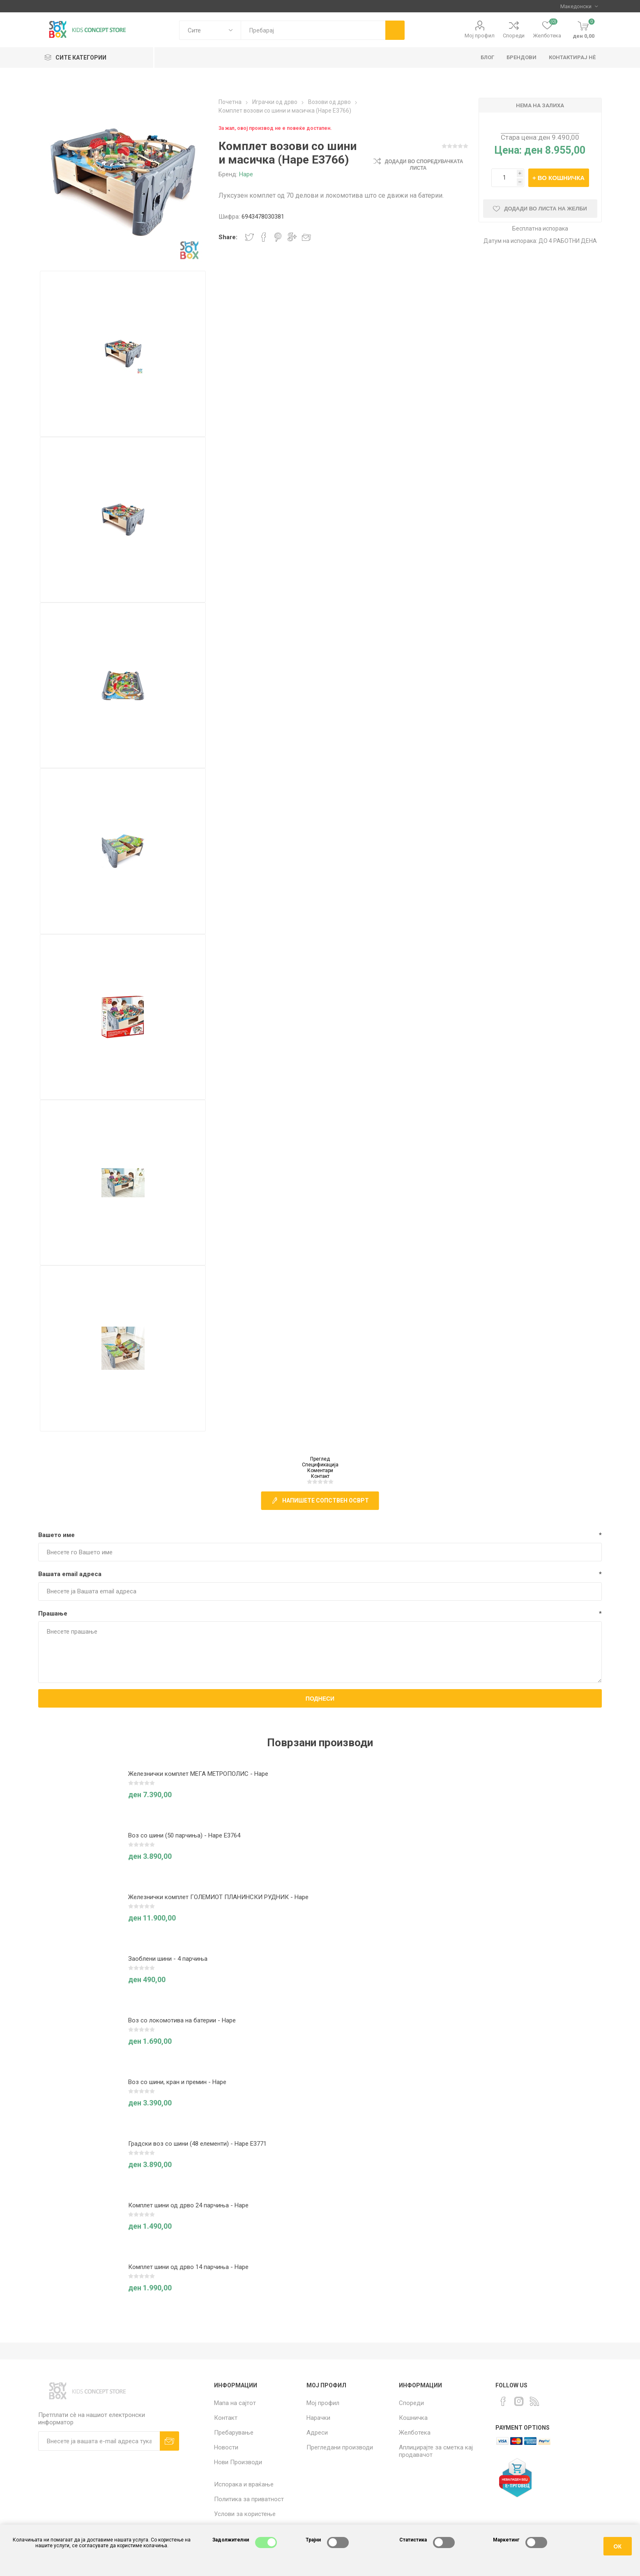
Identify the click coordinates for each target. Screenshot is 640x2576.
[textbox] (313, 30)
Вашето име (56, 1535)
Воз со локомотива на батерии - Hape (182, 2020)
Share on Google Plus (292, 237)
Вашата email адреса (69, 1574)
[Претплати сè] (99, 2441)
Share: (228, 237)
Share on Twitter (249, 237)
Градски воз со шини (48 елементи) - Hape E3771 (197, 2143)
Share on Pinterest (278, 237)
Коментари (320, 1470)
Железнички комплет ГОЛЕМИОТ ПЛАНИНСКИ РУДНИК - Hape (218, 1897)
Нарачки (318, 2417)
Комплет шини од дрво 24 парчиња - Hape (188, 2205)
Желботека (415, 2432)
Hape (246, 174)
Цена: (508, 150)
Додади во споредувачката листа (424, 165)
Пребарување (233, 2432)
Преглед (320, 1459)
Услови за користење (245, 2514)
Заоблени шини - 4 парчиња (167, 1958)
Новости (226, 2447)
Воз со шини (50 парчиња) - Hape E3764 (184, 1835)
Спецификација (320, 1465)
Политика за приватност (249, 2499)
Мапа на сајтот (235, 2403)
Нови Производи (238, 2462)
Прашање (52, 1613)
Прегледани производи (339, 2447)
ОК (618, 2546)
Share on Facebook (263, 237)
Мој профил (480, 35)
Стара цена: (519, 137)
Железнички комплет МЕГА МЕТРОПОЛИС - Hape (198, 1773)
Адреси (317, 2432)
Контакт (320, 1476)
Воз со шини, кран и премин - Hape (177, 2082)
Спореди (514, 35)
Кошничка (413, 2417)
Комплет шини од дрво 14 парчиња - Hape (188, 2267)
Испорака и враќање (244, 2484)
